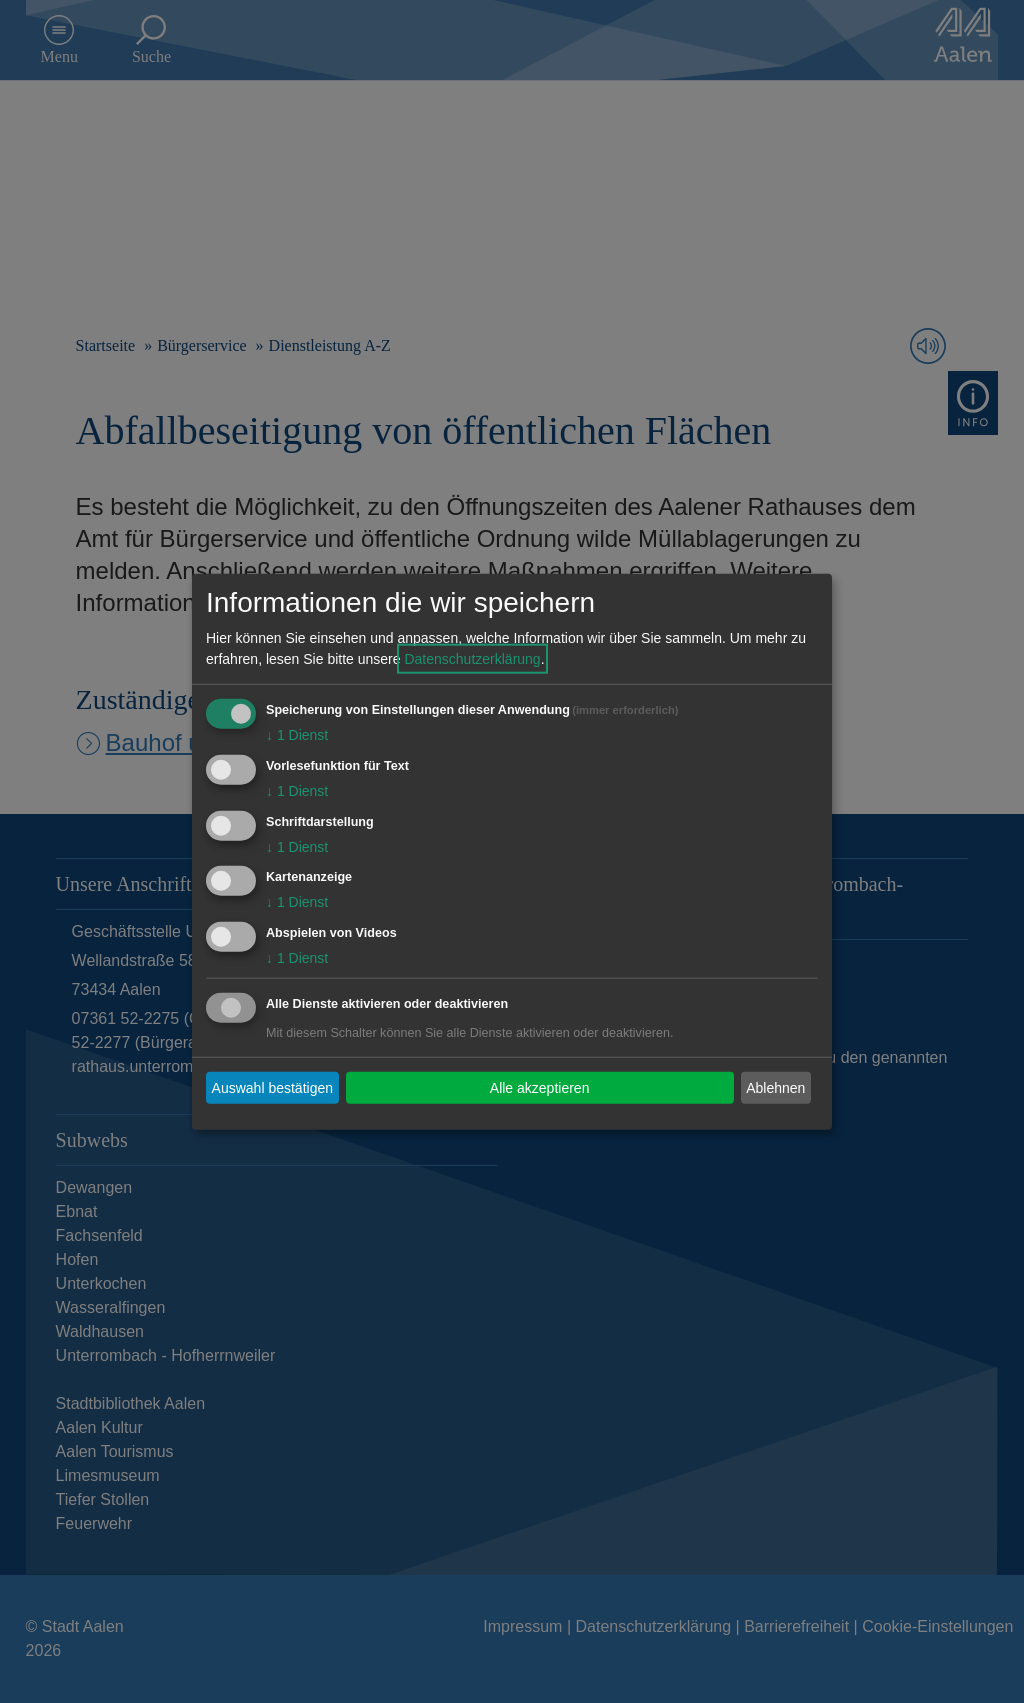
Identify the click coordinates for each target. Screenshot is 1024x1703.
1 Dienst (297, 735)
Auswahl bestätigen (272, 1087)
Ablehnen (775, 1087)
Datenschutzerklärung (472, 659)
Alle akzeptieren (540, 1087)
